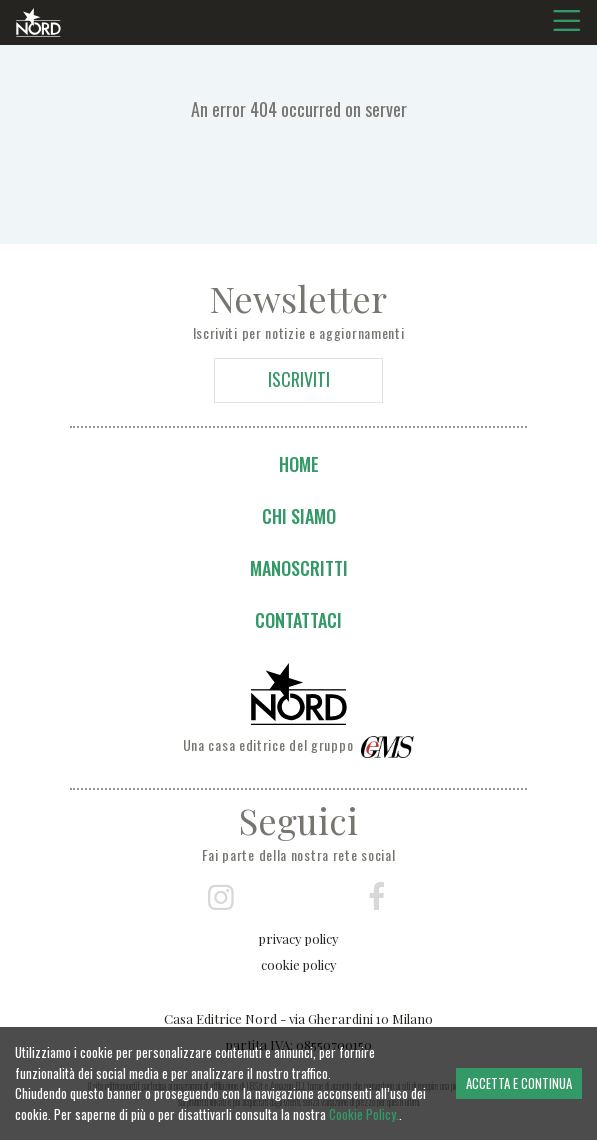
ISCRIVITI (299, 379)
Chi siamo (299, 516)
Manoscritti (299, 568)
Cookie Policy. (364, 1114)
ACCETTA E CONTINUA (519, 1083)
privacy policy (299, 938)
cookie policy (299, 964)
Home (299, 464)
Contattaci (298, 620)
